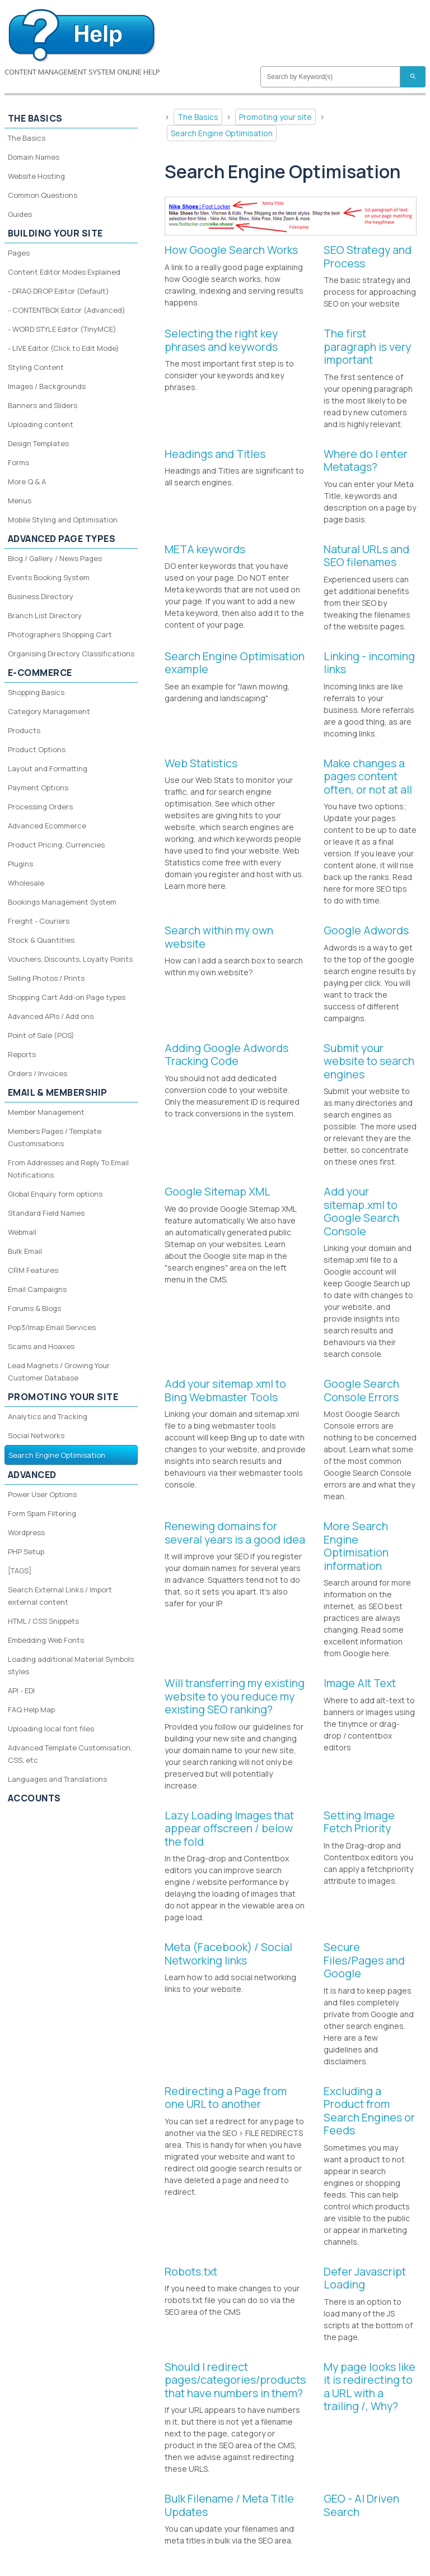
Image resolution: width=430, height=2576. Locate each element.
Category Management (49, 711)
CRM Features (33, 1270)
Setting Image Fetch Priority (359, 1822)
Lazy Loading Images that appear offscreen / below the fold (229, 1828)
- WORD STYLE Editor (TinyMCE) (62, 329)
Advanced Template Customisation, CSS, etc (70, 1754)
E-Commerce (40, 672)
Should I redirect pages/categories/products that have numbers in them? (235, 2380)
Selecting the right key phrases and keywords (221, 340)
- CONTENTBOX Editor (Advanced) (66, 310)
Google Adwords (366, 930)
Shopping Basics (36, 692)
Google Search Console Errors (361, 1390)
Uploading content (40, 424)
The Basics (197, 117)
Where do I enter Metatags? (366, 460)
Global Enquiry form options (55, 1194)
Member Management (46, 1112)
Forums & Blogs (34, 1308)
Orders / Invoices (37, 1073)
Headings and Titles (215, 453)
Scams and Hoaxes (41, 1346)
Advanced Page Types (62, 538)
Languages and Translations (57, 1779)
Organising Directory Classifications (71, 653)
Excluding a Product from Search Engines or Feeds (369, 2110)
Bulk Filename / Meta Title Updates (229, 2505)
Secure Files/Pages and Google (364, 1960)
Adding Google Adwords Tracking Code (226, 1054)
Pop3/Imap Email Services (52, 1327)
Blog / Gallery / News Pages (55, 558)
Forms (18, 462)
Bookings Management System (62, 902)
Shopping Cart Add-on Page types (66, 997)
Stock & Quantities (41, 940)
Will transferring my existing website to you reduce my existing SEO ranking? (235, 1696)
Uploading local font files (51, 1728)
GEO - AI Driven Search (361, 2505)
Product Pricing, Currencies (56, 845)
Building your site (55, 233)
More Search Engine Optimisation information (356, 1545)
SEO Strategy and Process (368, 256)
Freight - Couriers (38, 921)
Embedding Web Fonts (46, 1640)
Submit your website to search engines (369, 1061)
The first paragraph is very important (367, 346)
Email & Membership (58, 1092)
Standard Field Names (46, 1213)
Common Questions (42, 195)
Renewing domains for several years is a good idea (235, 1532)
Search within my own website (219, 937)
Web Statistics (201, 763)
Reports (22, 1054)
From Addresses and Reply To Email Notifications (68, 1168)
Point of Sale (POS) (41, 1035)
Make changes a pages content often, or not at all (368, 776)
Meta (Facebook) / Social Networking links (228, 1953)
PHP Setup (26, 1551)
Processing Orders (40, 806)
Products (24, 730)
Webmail (22, 1232)
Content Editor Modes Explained (64, 272)
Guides (20, 214)
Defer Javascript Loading (365, 2278)
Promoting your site (275, 117)
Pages (19, 253)
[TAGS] (19, 1570)
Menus (19, 500)
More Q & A (27, 481)
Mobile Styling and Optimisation (63, 520)
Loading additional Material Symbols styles (71, 1665)
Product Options (37, 749)
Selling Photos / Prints (46, 978)
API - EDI (21, 1690)
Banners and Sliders (42, 405)
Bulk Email (25, 1251)
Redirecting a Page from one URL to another (226, 2097)
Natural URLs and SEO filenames (366, 555)
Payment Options (38, 787)
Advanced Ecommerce (47, 826)
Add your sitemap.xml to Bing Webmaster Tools (225, 1390)
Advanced (32, 1474)
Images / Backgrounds (47, 386)
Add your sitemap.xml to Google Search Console (361, 1211)
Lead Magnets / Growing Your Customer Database (59, 1371)
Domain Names (33, 157)
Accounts (34, 1798)
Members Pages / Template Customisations (54, 1137)
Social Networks (36, 1435)
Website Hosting (36, 176)
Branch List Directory (45, 615)
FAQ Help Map (31, 1709)
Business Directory (40, 596)
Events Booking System (49, 577)
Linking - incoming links (369, 662)
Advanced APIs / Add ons (51, 1016)
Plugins (20, 864)
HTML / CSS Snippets (43, 1621)
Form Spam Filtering (42, 1513)
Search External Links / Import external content (60, 1595)
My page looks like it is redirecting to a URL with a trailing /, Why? (369, 2386)
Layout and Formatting (47, 768)
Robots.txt (191, 2271)
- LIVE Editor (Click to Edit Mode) (63, 348)
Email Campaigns (37, 1289)
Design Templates (38, 443)
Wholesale (26, 883)
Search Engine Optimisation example (235, 662)
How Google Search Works (231, 249)
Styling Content (36, 367)
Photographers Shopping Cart (60, 634)
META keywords (205, 549)
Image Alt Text (360, 1682)
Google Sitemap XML (217, 1191)
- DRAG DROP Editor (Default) (58, 291)
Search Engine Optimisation (222, 133)
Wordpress (26, 1532)
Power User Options (42, 1494)
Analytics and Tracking (47, 1416)
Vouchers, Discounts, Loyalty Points (70, 959)
